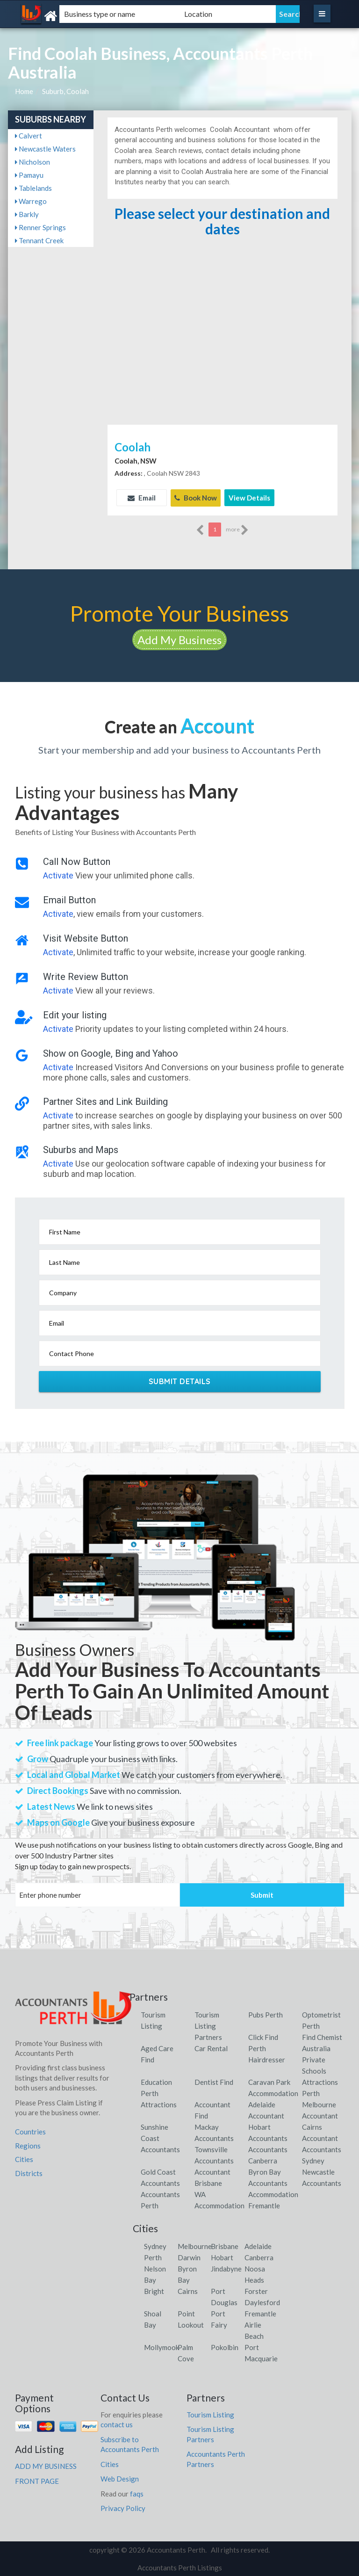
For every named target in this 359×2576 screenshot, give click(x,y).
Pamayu (29, 175)
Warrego (31, 201)
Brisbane (224, 2245)
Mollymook (161, 2346)
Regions (28, 2145)
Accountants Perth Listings (179, 2566)
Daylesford (262, 2301)
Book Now (195, 497)
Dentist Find (213, 2081)
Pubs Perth (265, 2014)
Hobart (222, 2256)
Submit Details (180, 1381)
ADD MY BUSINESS (46, 2465)
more (237, 529)
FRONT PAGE (37, 2480)
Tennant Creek (39, 240)
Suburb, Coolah (65, 91)
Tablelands (33, 188)
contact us (117, 2424)
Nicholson (32, 162)
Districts (29, 2172)
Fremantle (260, 2312)
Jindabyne (226, 2268)
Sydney (155, 2245)
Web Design (120, 2478)
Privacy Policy (123, 2507)
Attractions (159, 2103)
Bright (154, 2290)
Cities (24, 2159)
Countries (30, 2131)
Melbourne (195, 2245)
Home (24, 91)
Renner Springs (40, 227)
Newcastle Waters (45, 149)
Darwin (189, 2256)
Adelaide (258, 2245)
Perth (153, 2256)
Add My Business (179, 639)
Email (142, 497)
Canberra (258, 2256)
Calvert (28, 135)
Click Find (263, 2036)
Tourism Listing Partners (208, 2025)
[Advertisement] (222, 352)
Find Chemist (322, 2036)
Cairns (188, 2290)
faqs (137, 2493)
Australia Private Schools (316, 2058)
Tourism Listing (210, 2413)
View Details (249, 497)
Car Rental (211, 2047)
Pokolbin (224, 2346)
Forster (256, 2290)
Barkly (27, 214)
